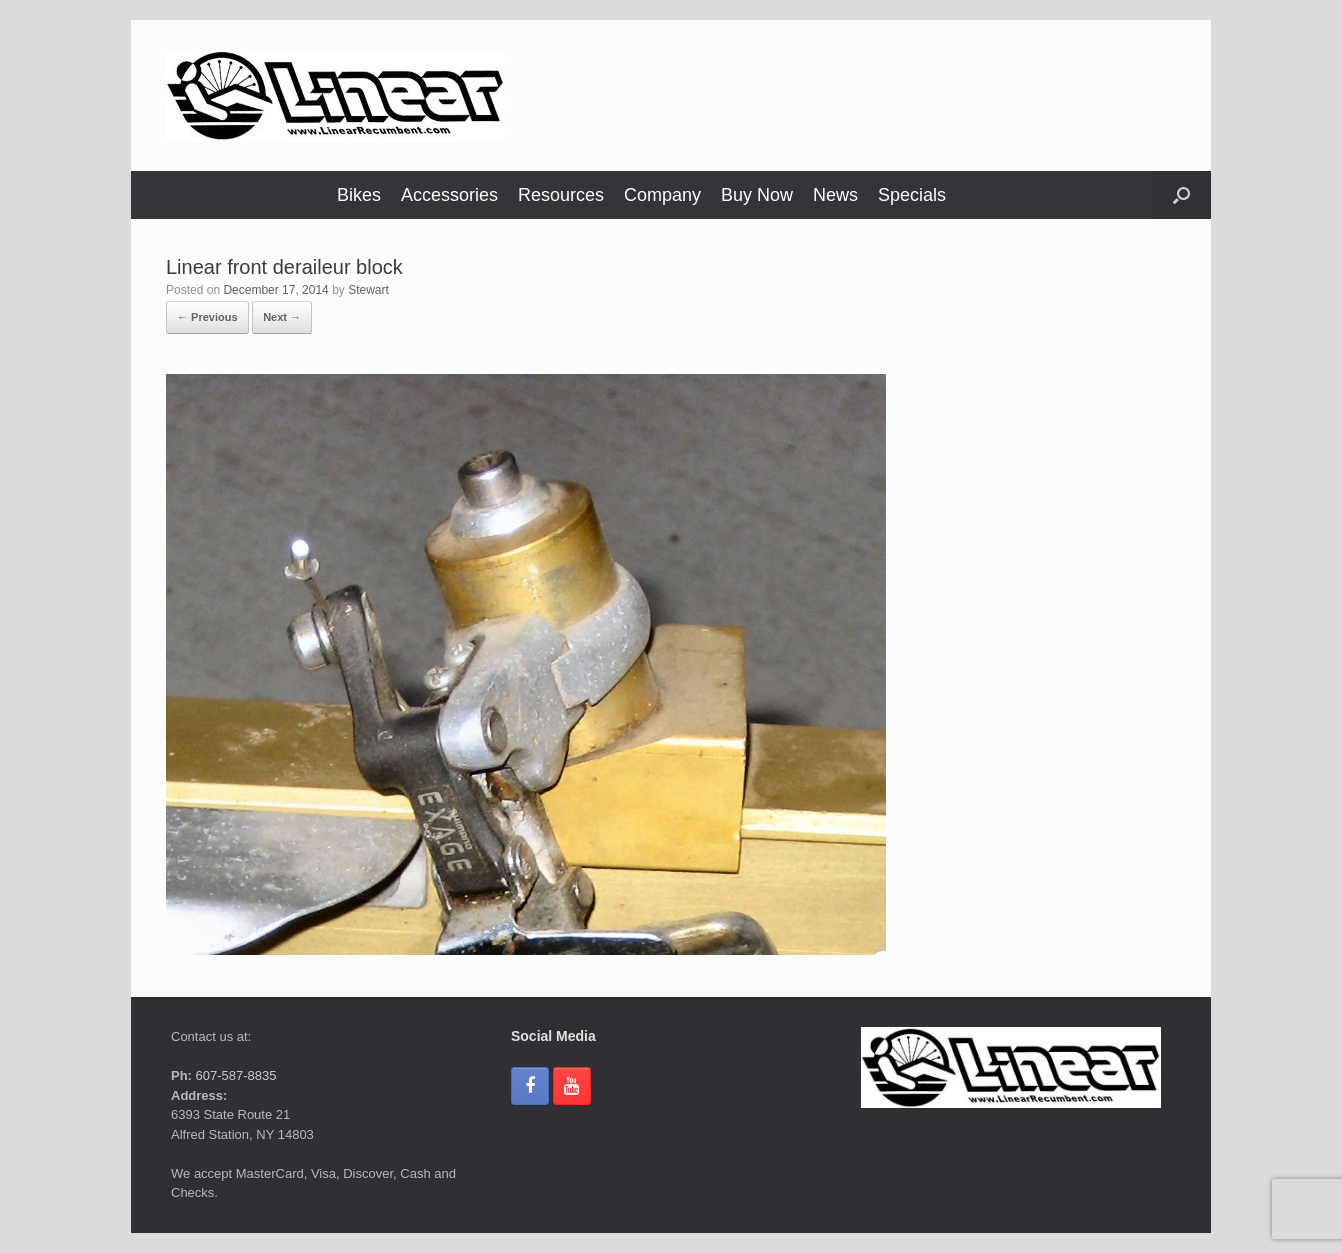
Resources (561, 195)
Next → (282, 317)
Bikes (359, 195)
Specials (912, 195)
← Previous (207, 317)
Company (662, 195)
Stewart (368, 290)
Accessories (449, 195)
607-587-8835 (234, 1075)
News (835, 195)
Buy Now (757, 195)
